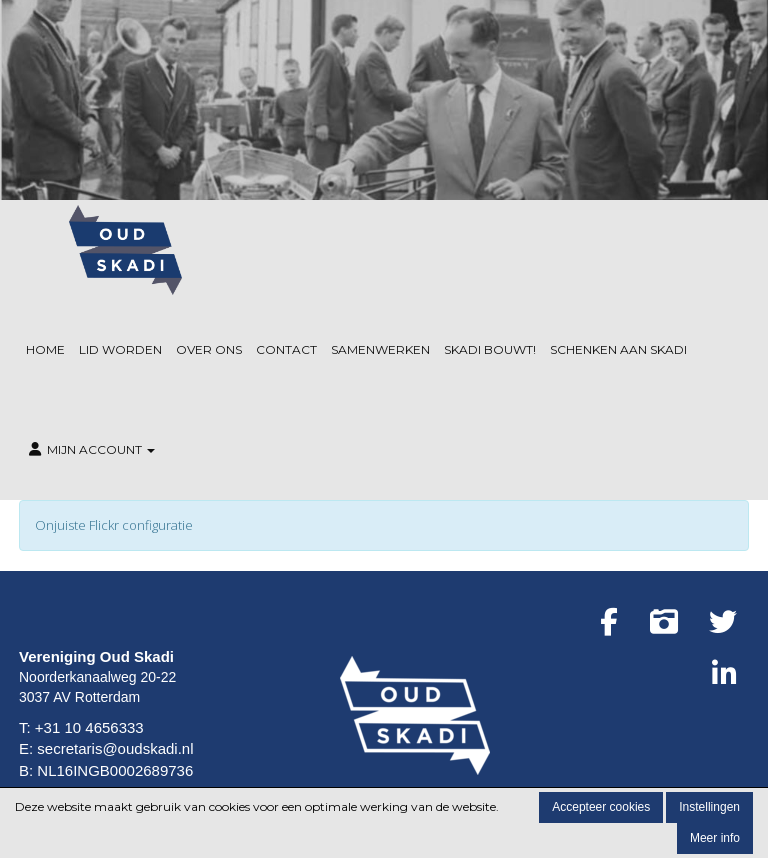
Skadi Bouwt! (490, 349)
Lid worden (120, 349)
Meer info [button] (715, 838)
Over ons (209, 349)
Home (45, 349)
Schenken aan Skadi (618, 349)
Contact (286, 349)
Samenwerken (380, 349)
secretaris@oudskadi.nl (115, 748)
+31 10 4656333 (89, 727)
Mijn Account (90, 449)
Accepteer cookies (601, 807)
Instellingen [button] (709, 807)
